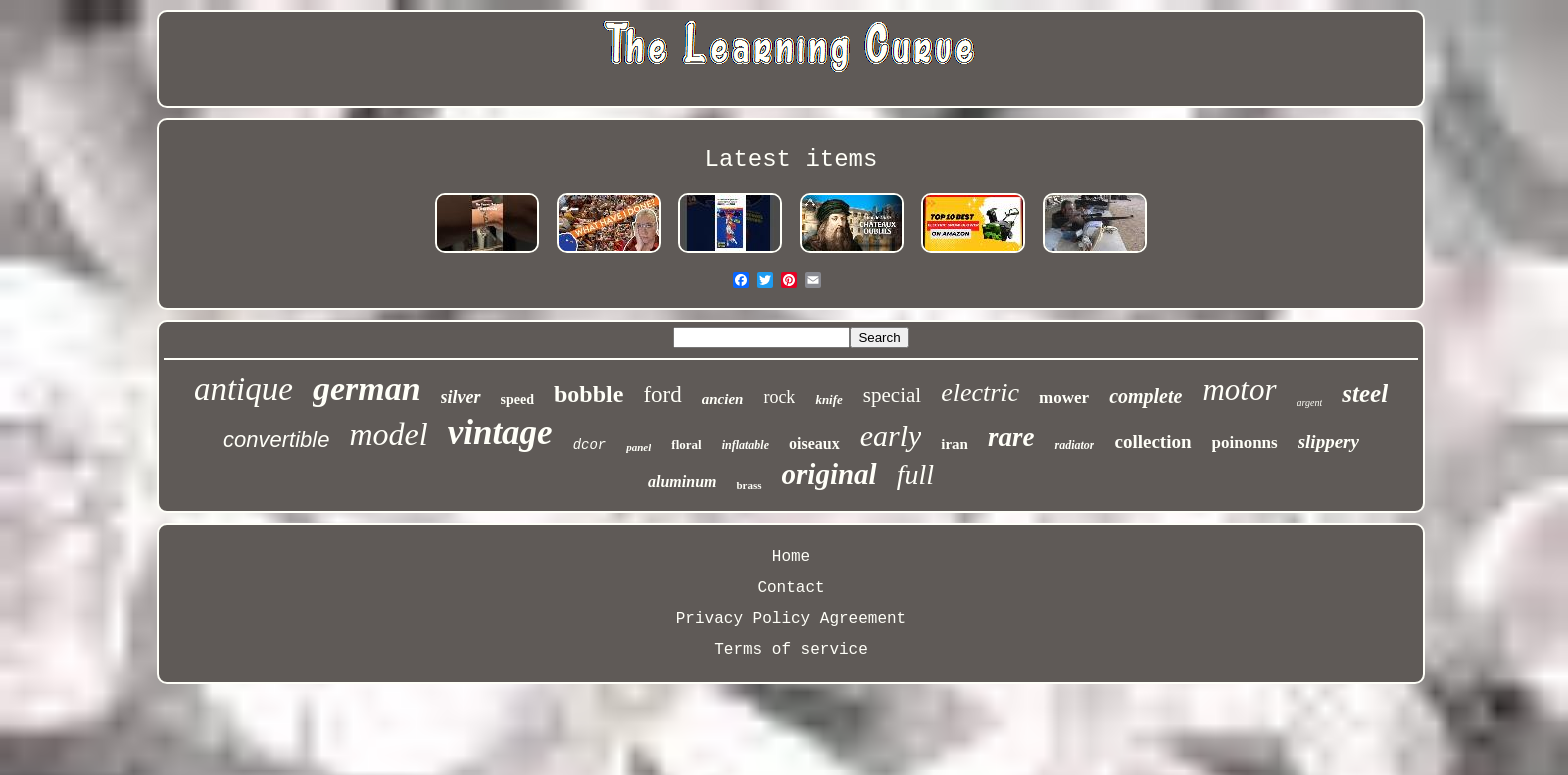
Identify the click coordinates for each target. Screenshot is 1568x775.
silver (461, 397)
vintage (500, 432)
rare (1011, 437)
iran (954, 444)
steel (1365, 393)
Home (791, 557)
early (891, 435)
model (388, 434)
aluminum (682, 481)
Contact (790, 588)
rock (779, 397)
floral (686, 444)
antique (243, 389)
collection (1152, 441)
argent (1310, 402)
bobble (588, 394)
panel (638, 447)
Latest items (791, 159)
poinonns (1245, 442)
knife (828, 399)
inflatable (745, 445)
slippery (1328, 441)
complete (1145, 396)
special (892, 395)
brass (748, 485)
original (829, 474)
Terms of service (791, 650)
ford (662, 394)
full (915, 474)
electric (980, 392)
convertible (276, 439)
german (367, 388)
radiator (1074, 445)
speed (517, 399)
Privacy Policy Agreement (791, 619)
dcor (590, 445)
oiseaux (814, 443)
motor (1239, 389)
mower (1064, 397)
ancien (723, 399)
